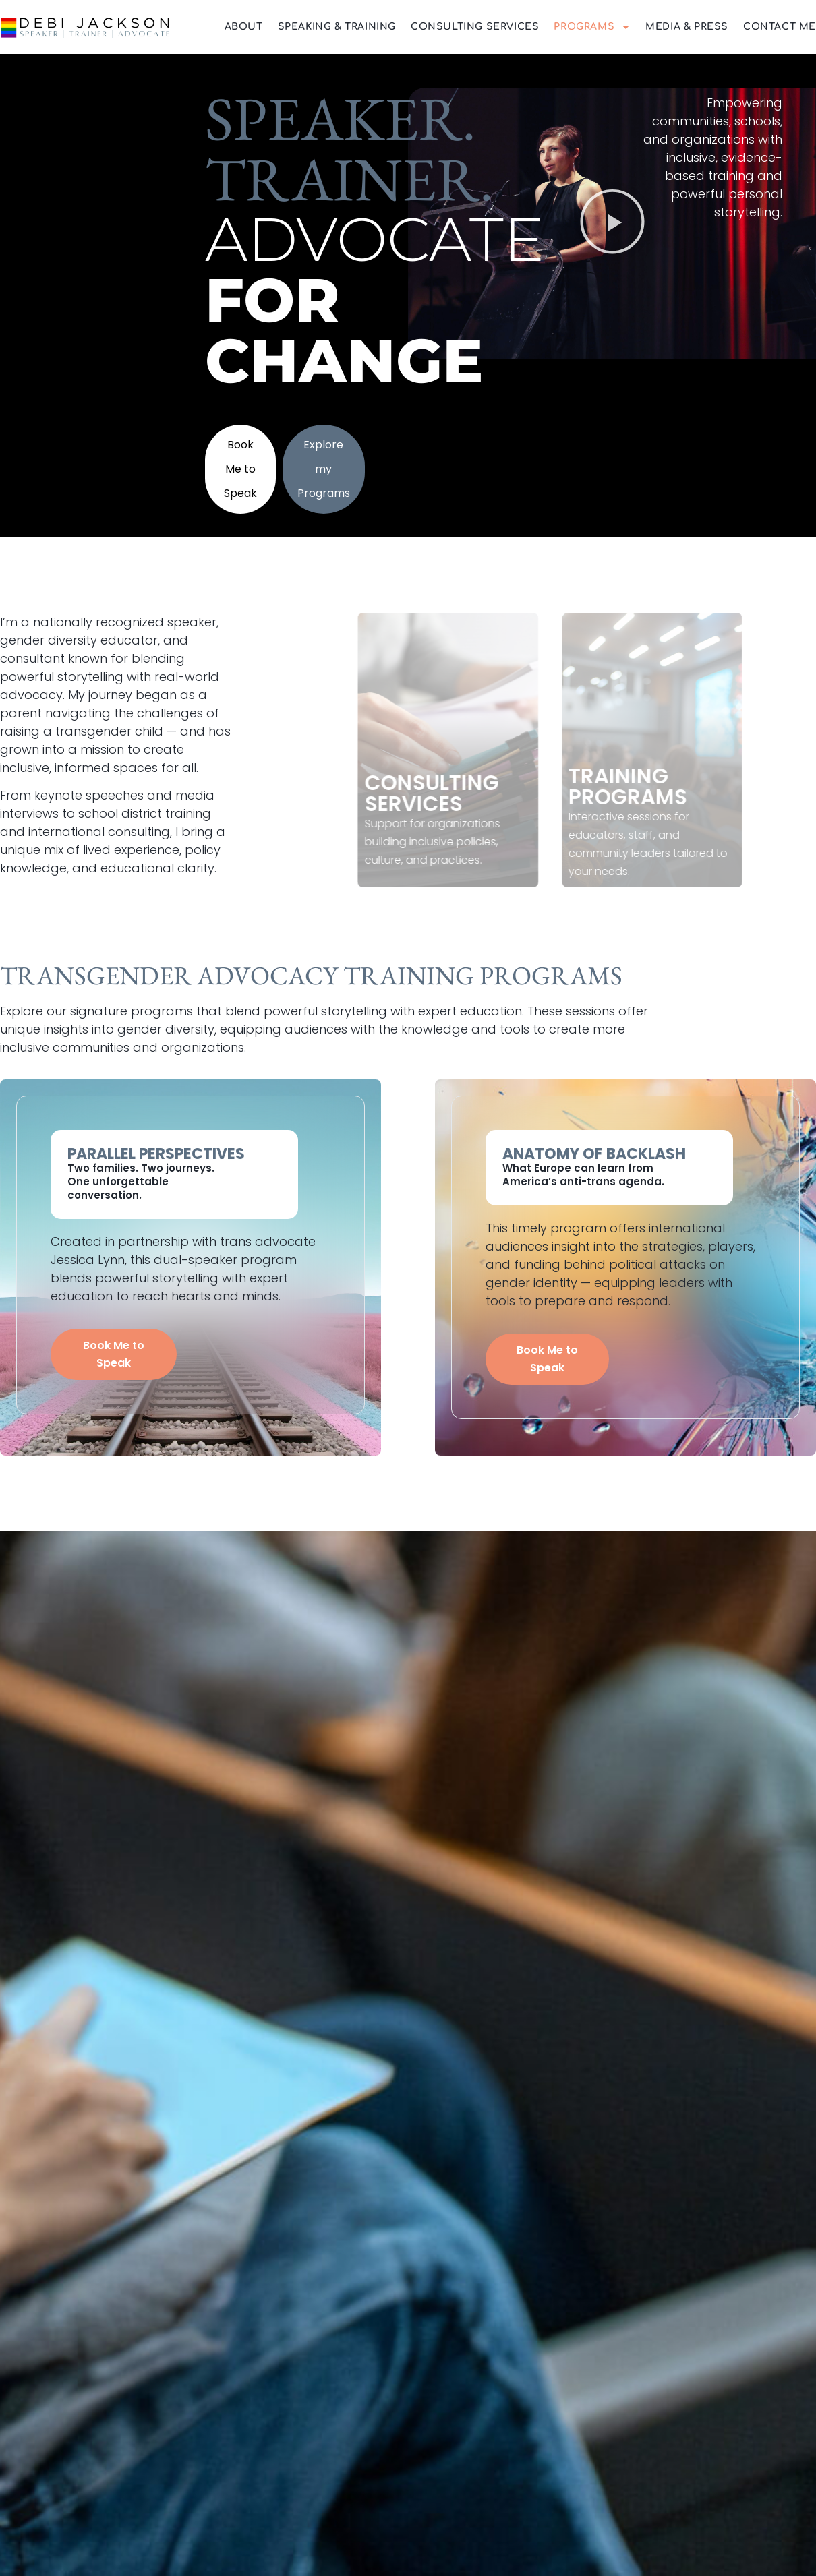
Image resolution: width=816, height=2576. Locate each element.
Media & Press (686, 27)
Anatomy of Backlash (594, 1153)
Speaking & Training (337, 27)
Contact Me (779, 27)
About (244, 27)
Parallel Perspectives (156, 1153)
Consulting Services (475, 27)
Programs (592, 27)
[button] (612, 223)
